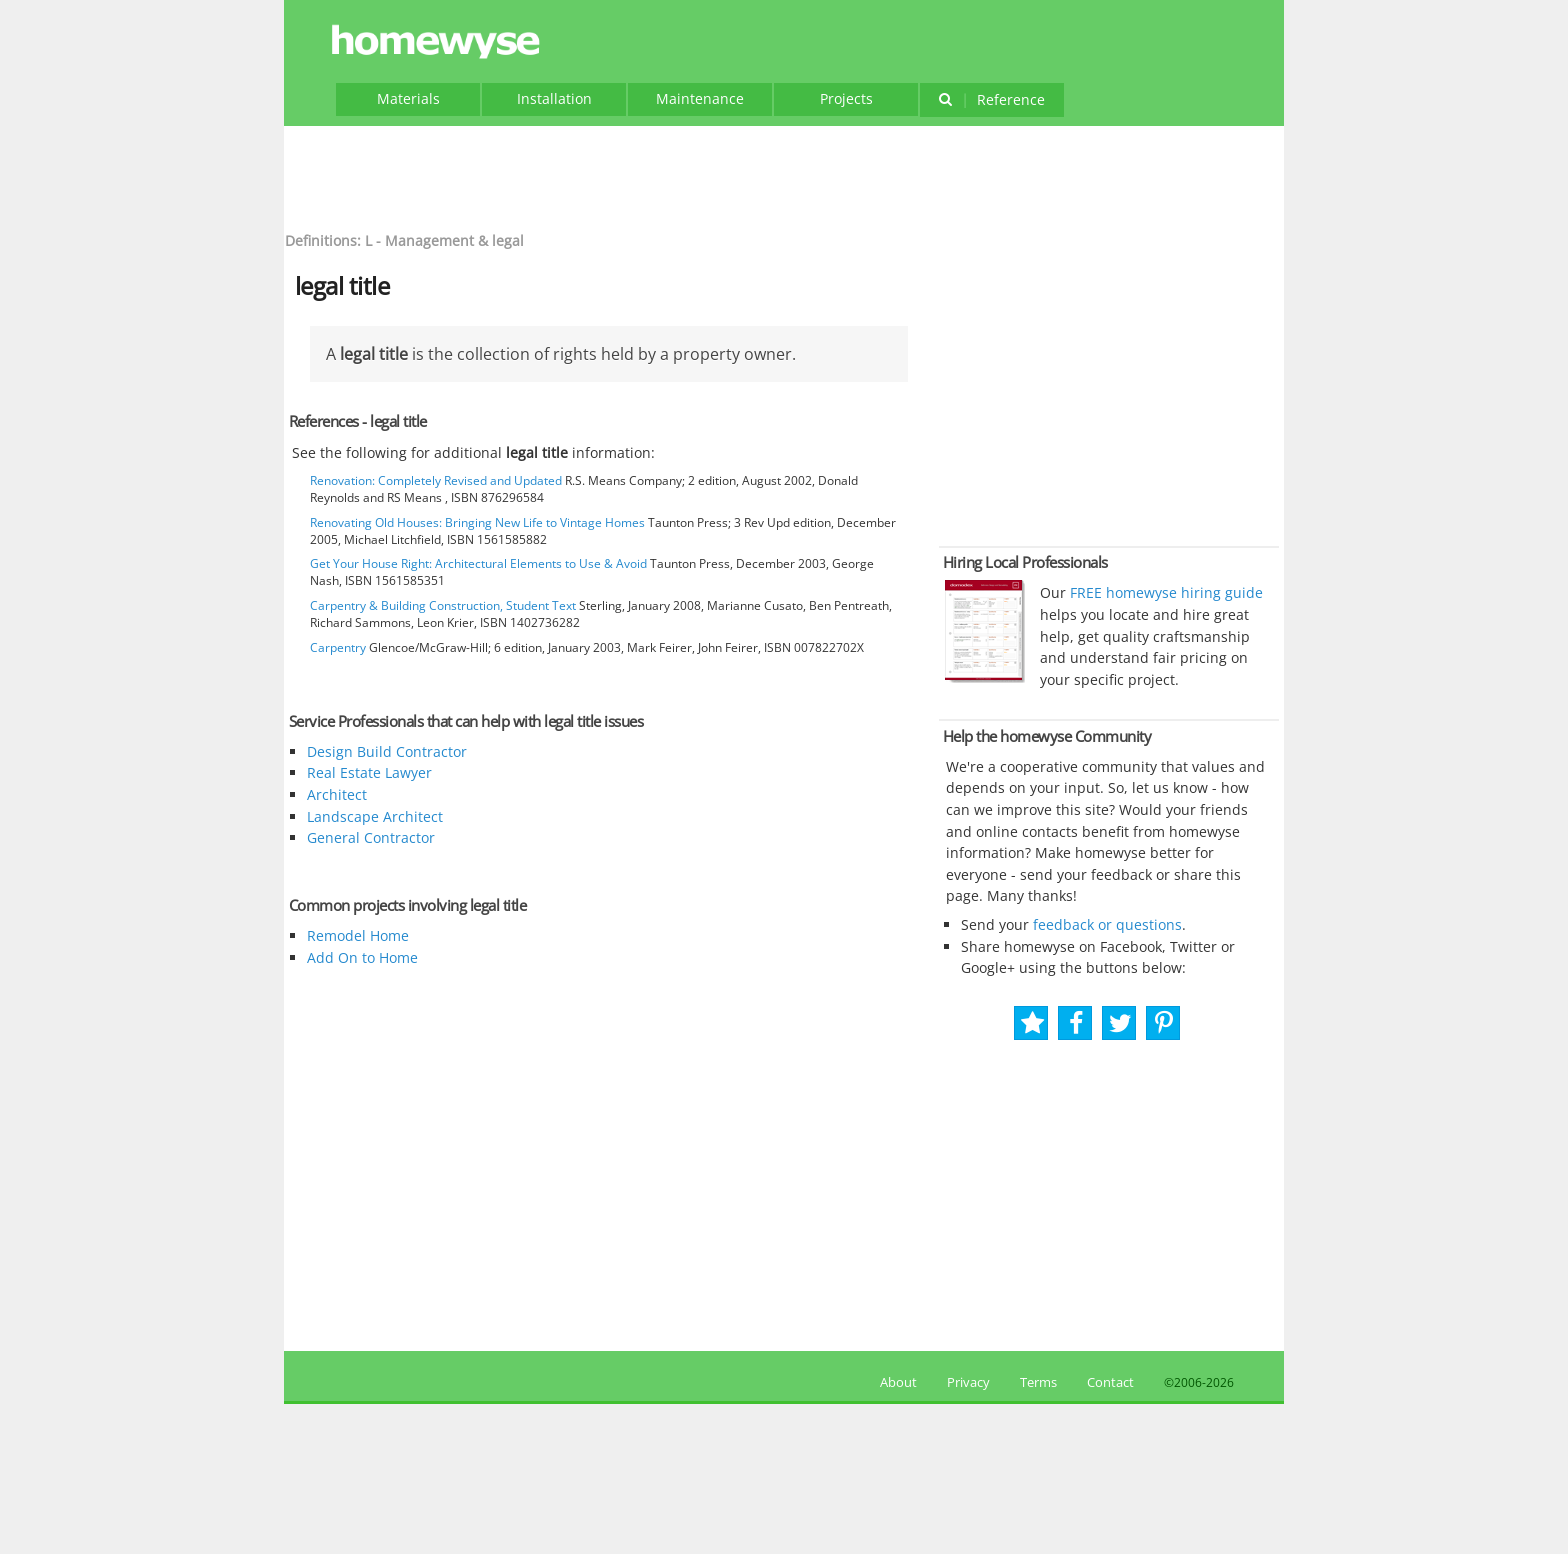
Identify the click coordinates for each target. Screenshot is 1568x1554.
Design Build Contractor (387, 751)
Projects (846, 98)
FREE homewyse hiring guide (1164, 592)
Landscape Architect (375, 816)
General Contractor (371, 837)
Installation (554, 98)
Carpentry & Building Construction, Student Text (443, 605)
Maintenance (700, 98)
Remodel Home (358, 935)
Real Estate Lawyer (369, 772)
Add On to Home (362, 957)
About (895, 1382)
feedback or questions (1107, 924)
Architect (337, 794)
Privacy (968, 1382)
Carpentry (338, 647)
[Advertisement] (784, 176)
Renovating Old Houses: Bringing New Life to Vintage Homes (477, 522)
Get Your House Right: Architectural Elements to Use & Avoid (478, 563)
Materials (408, 98)
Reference (991, 99)
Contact (1110, 1382)
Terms (1038, 1382)
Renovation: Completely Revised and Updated (436, 480)
